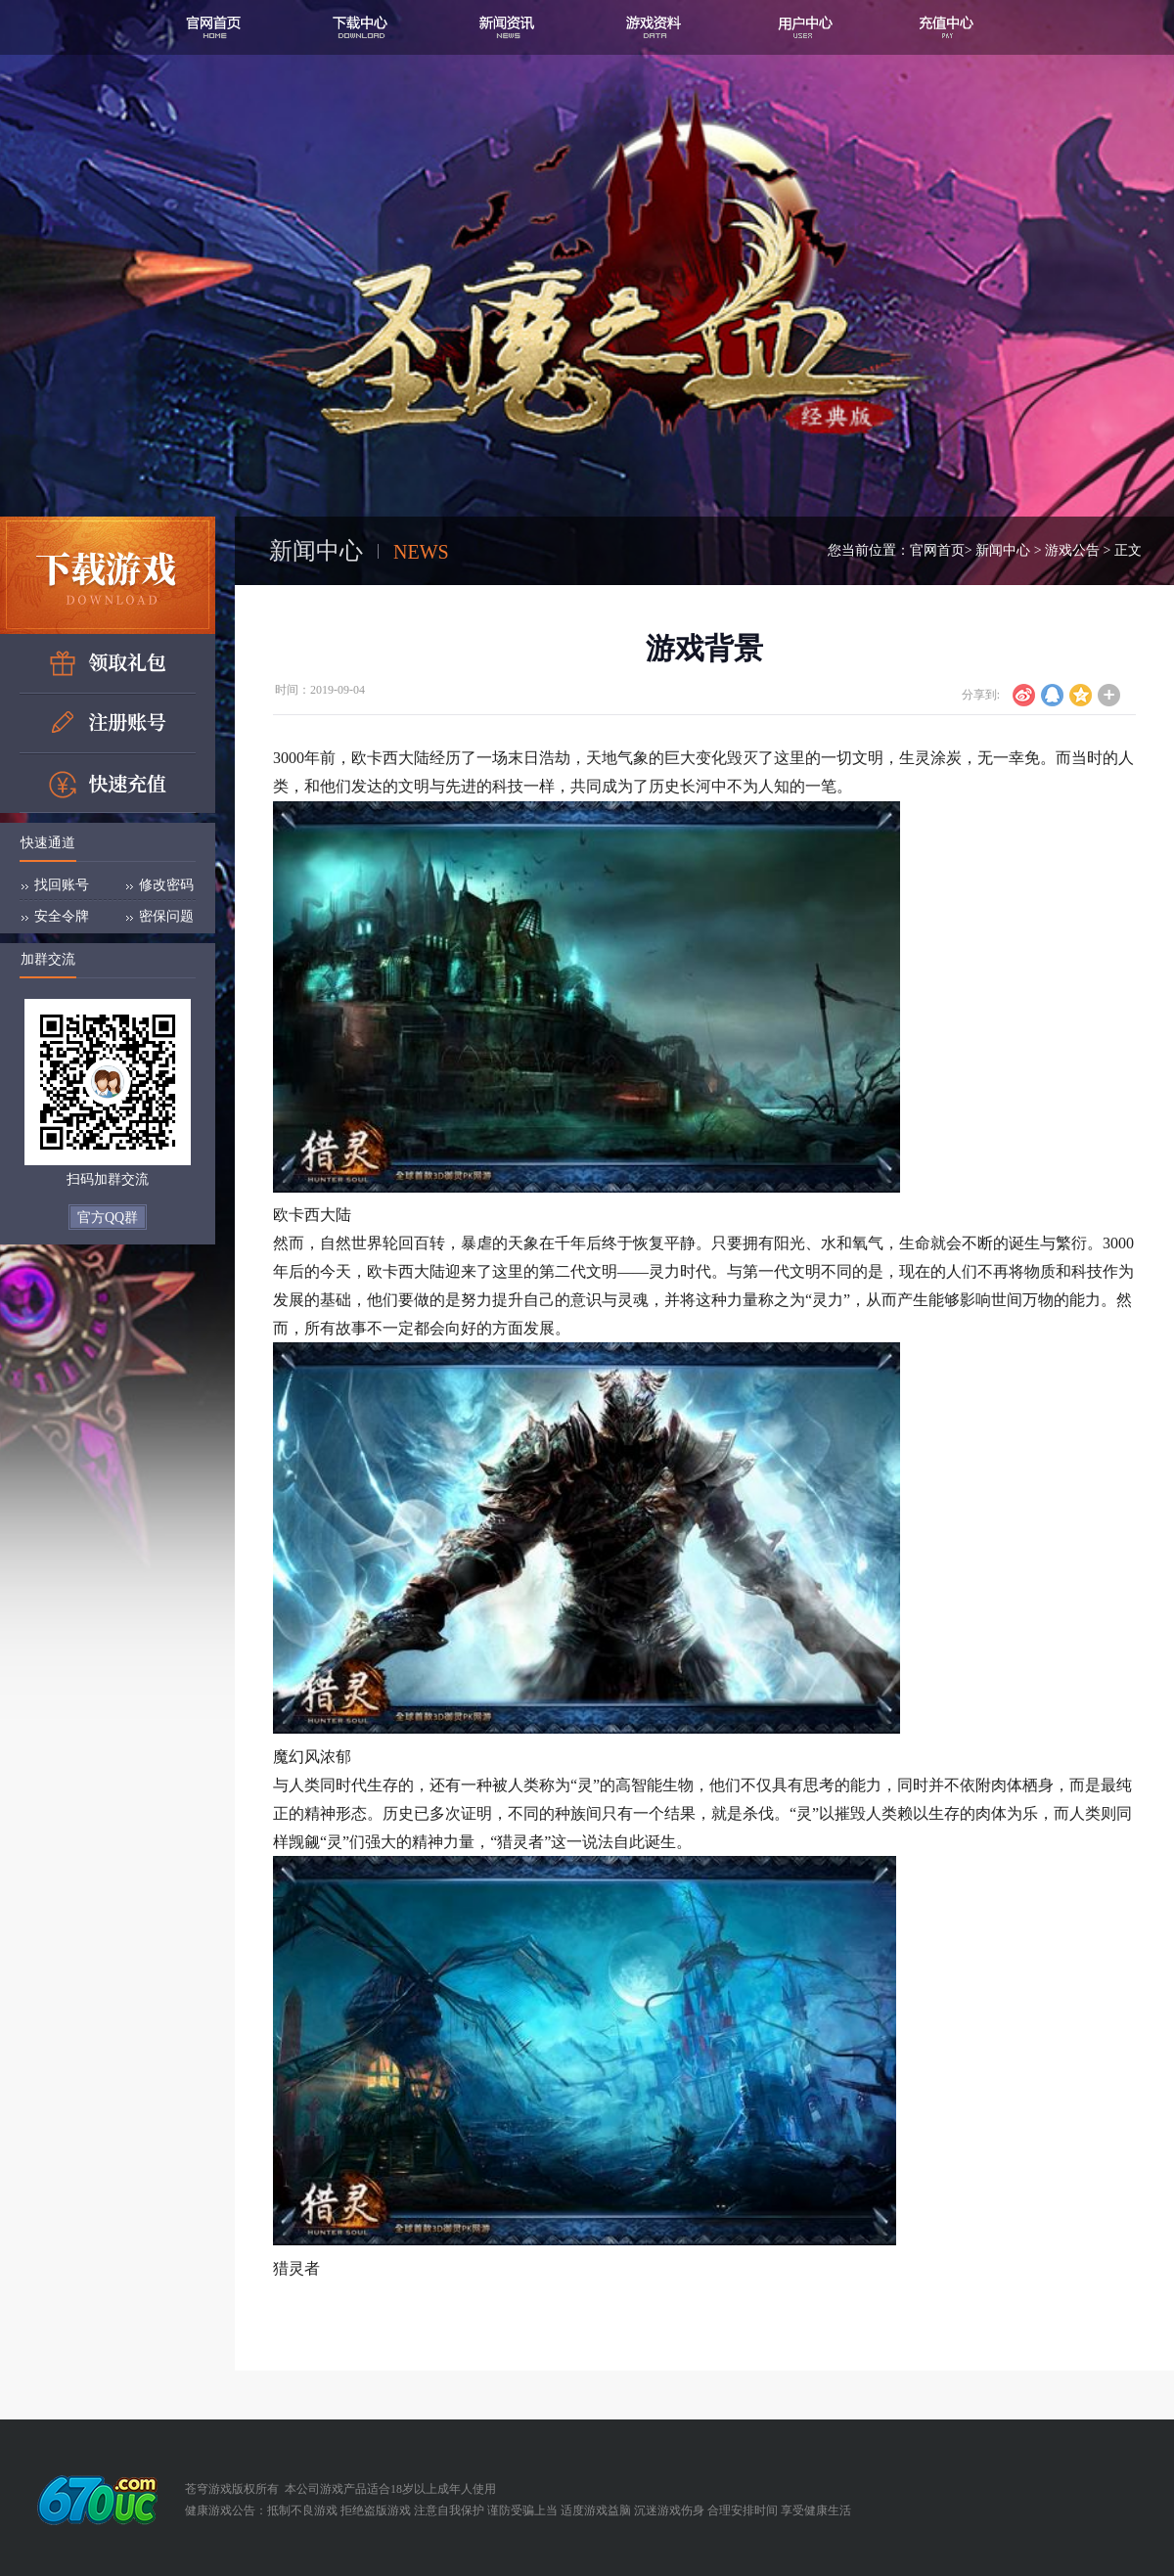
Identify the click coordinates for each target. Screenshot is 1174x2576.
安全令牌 (61, 916)
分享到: (981, 694)
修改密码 (166, 885)
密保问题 (166, 916)
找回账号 (61, 885)
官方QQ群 (107, 1217)
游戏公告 (1072, 550)
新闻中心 (1002, 550)
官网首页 (937, 550)
